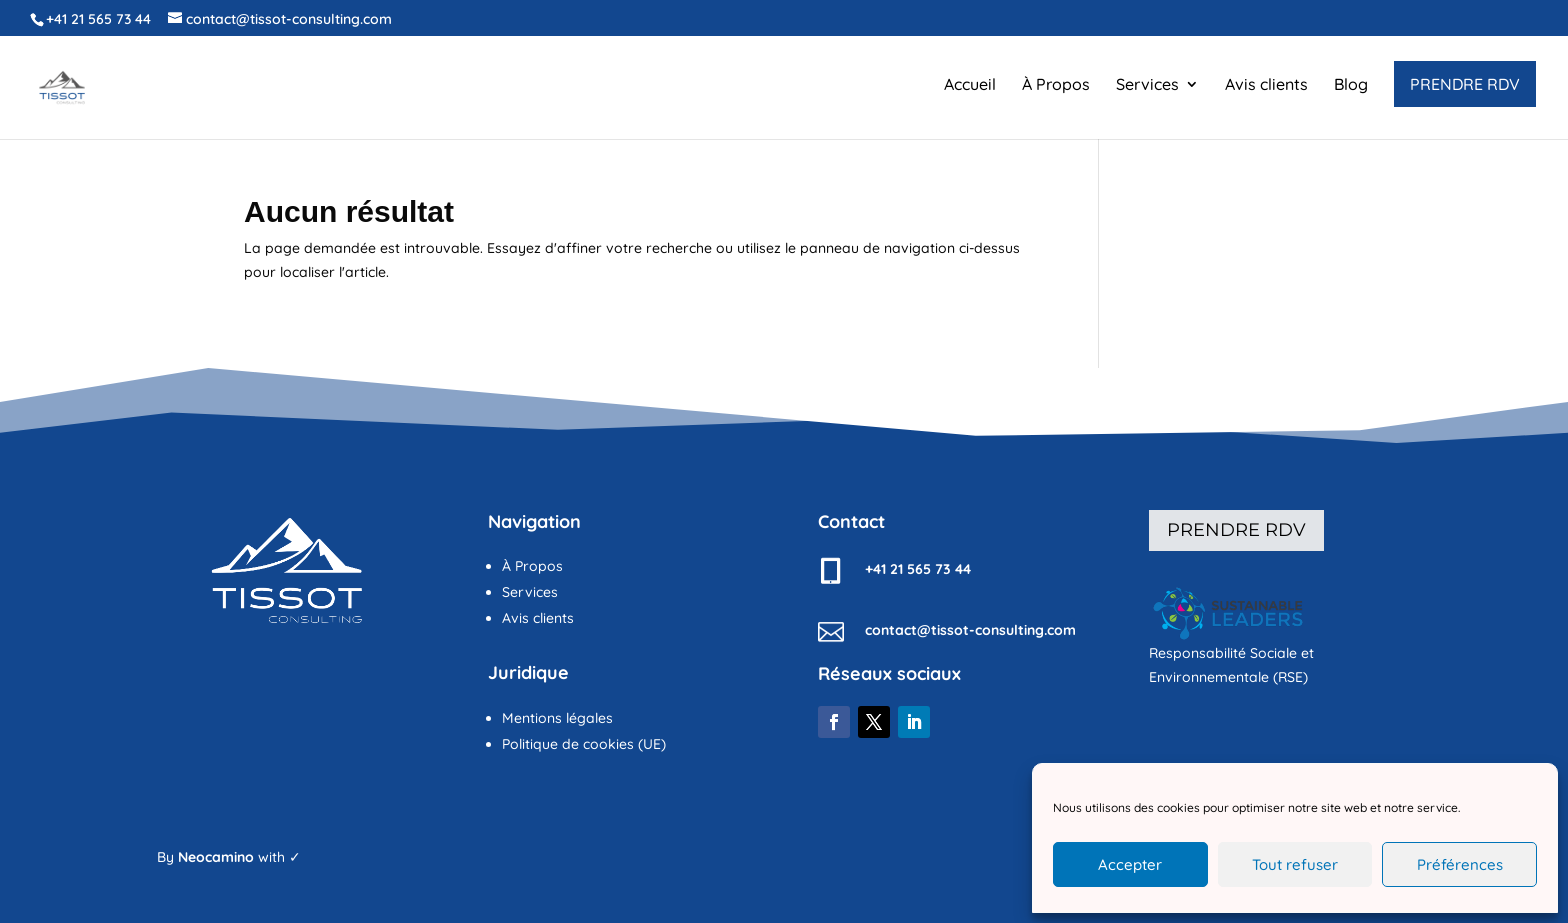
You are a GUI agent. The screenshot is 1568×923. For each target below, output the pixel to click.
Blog (1351, 85)
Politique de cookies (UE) (584, 744)
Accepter (1130, 864)
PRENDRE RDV (1465, 84)
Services (1147, 85)
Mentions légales (557, 718)
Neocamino (216, 857)
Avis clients (1266, 85)
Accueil (970, 85)
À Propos (1056, 85)
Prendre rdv (1236, 530)
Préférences (1460, 864)
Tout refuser (1295, 864)
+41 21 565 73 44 (98, 19)
